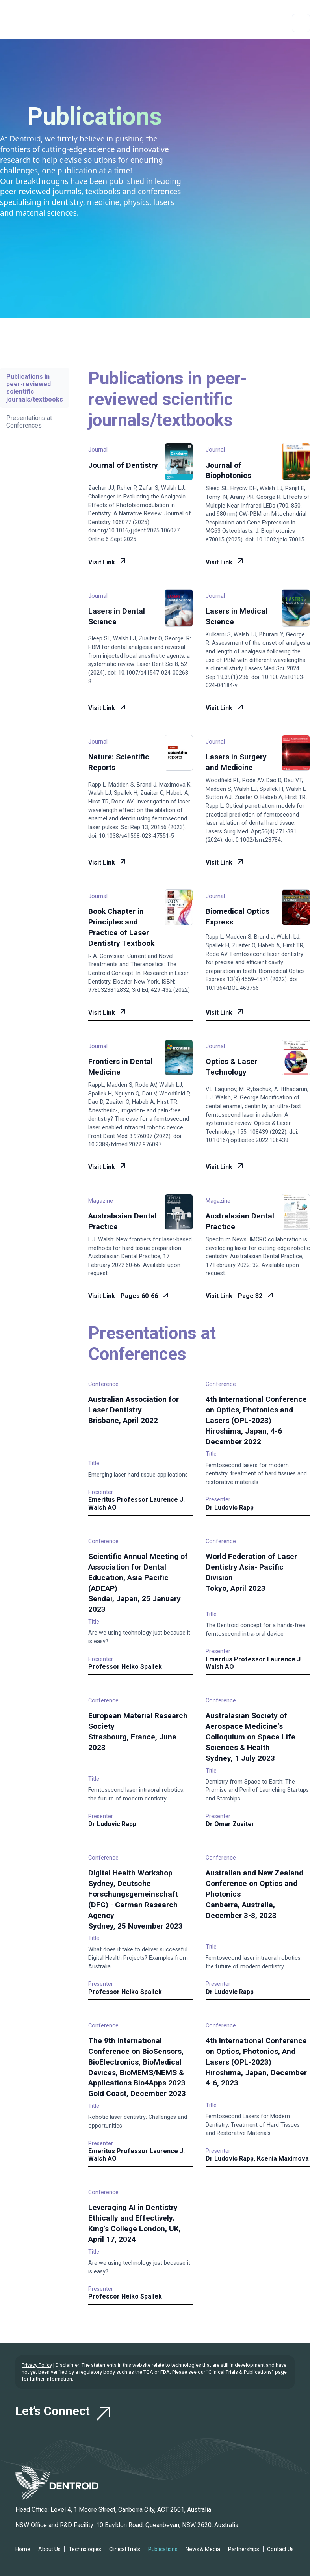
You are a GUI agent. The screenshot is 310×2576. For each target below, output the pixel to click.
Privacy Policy (37, 2365)
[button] (301, 23)
